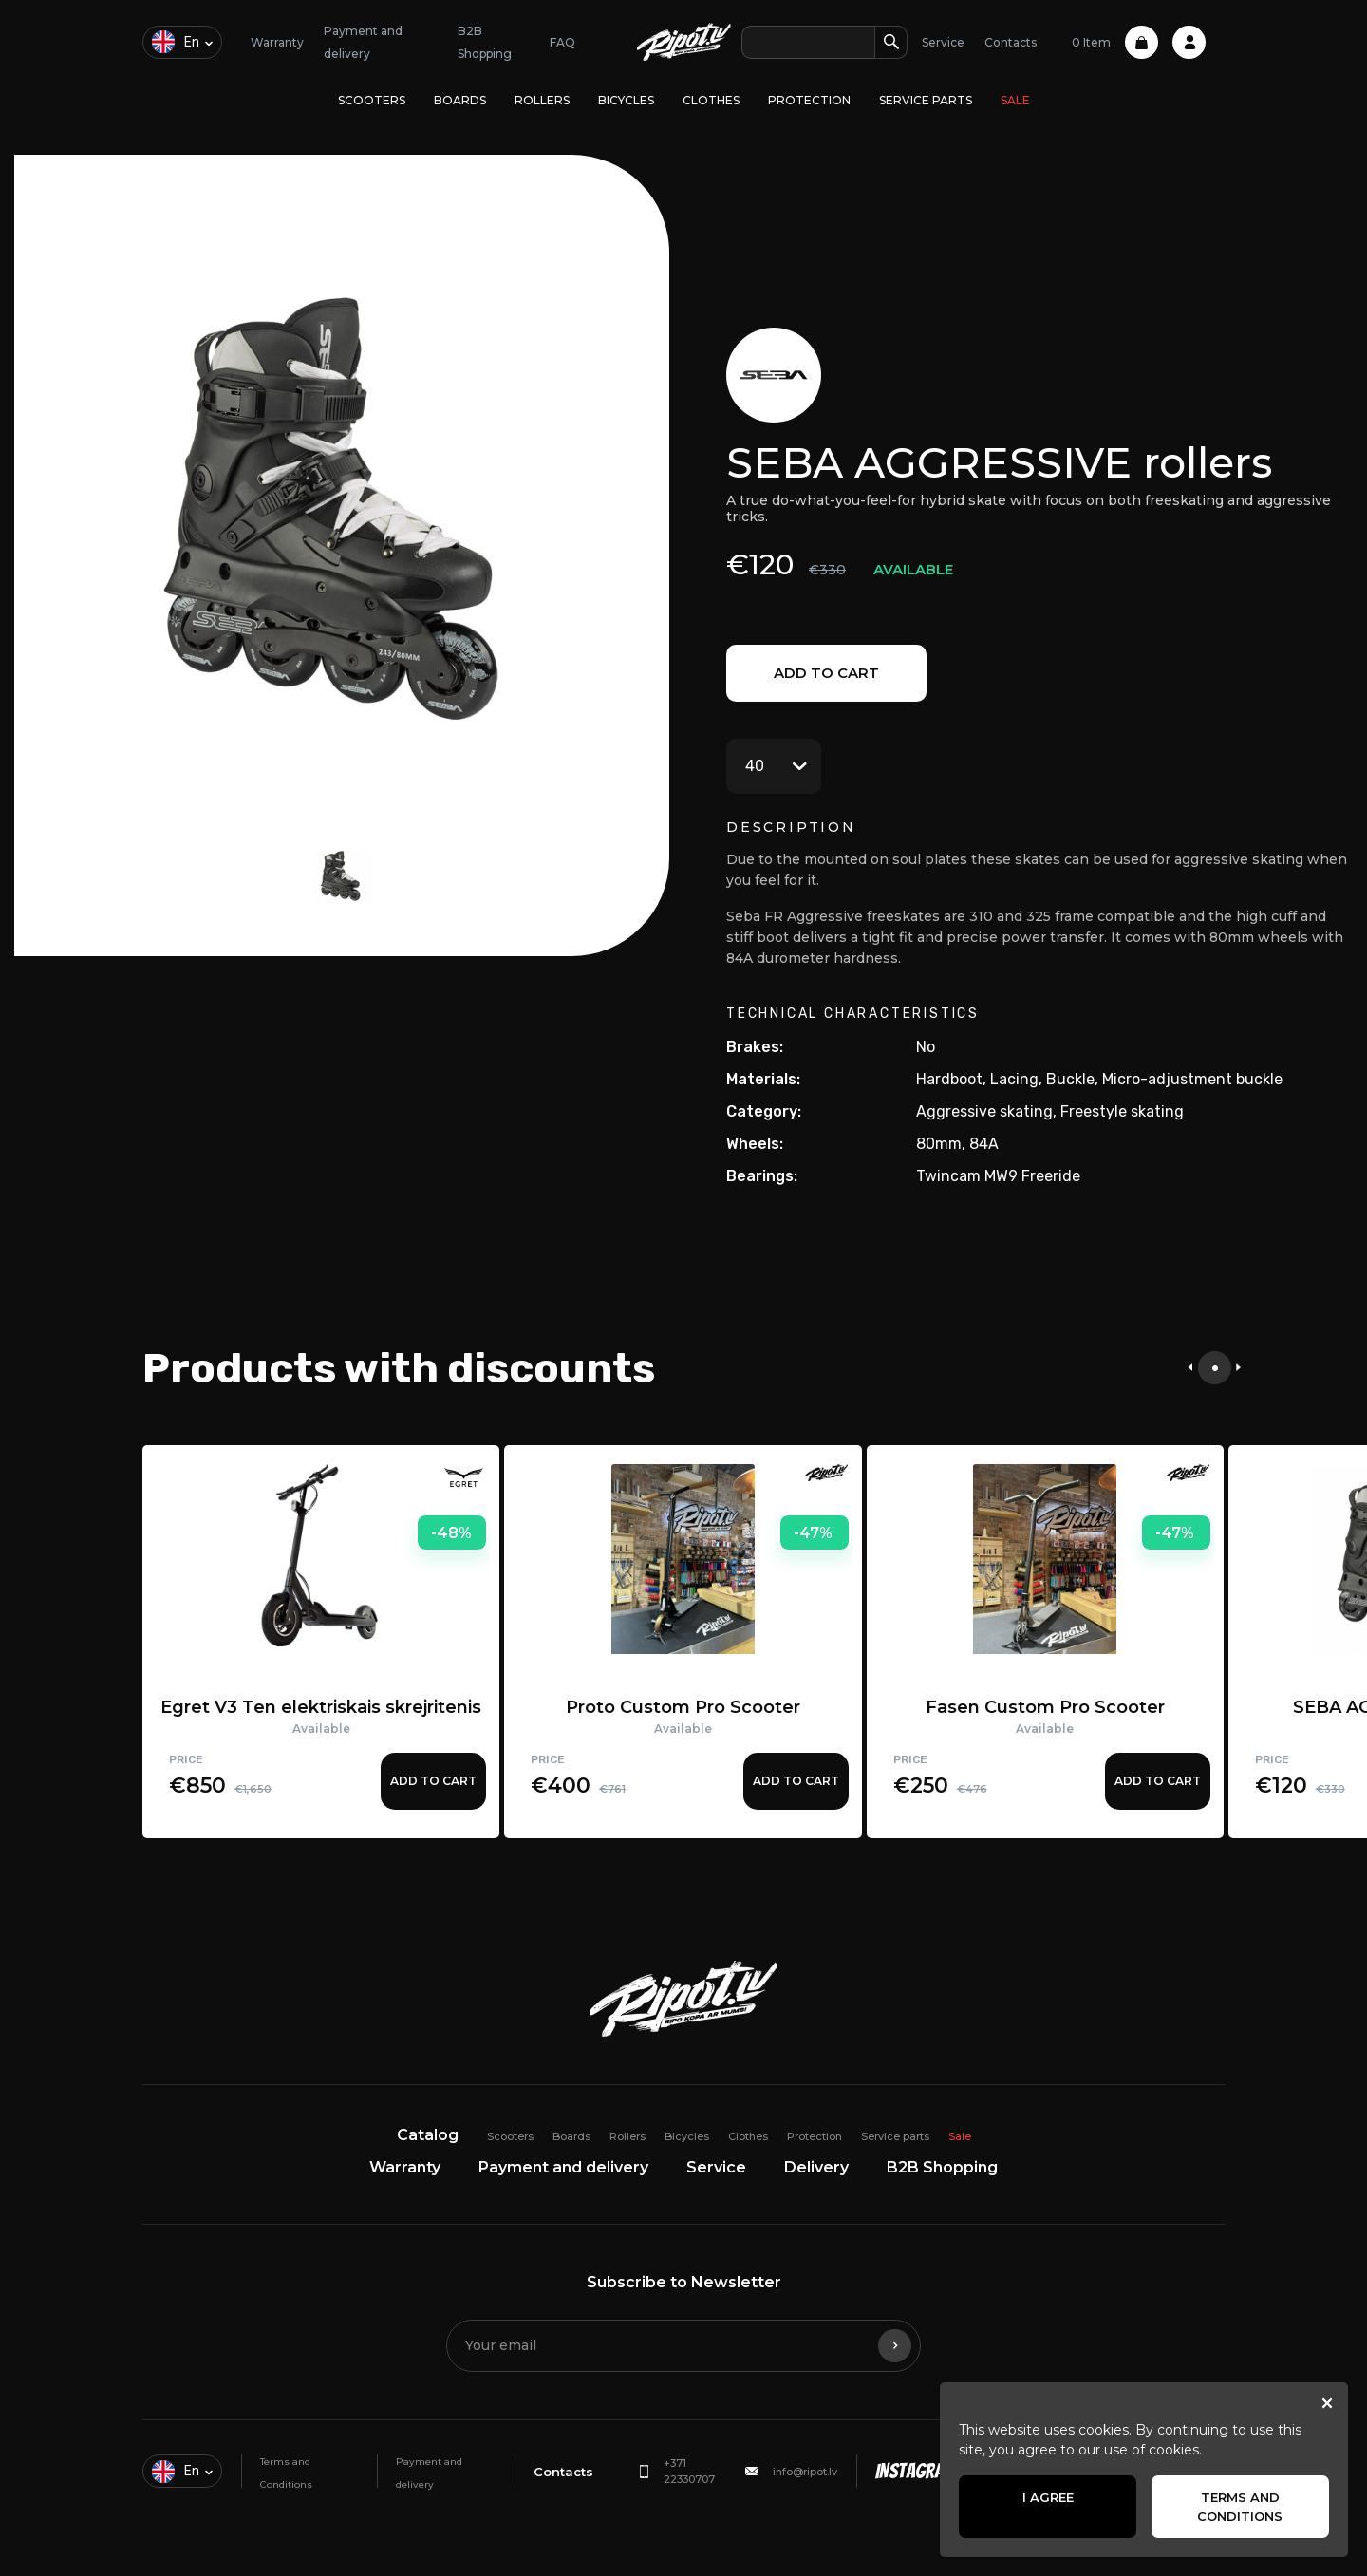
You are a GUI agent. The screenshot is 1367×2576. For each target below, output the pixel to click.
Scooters (371, 100)
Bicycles (626, 100)
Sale (1015, 100)
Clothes (711, 100)
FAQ (562, 42)
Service (943, 42)
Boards (460, 100)
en (175, 41)
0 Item (1115, 42)
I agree (1048, 2497)
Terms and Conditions (1240, 2507)
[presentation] (1190, 1367)
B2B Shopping (942, 2167)
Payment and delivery (563, 2167)
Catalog (428, 2135)
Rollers (542, 100)
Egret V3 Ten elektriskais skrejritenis (320, 1707)
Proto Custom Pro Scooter (683, 1707)
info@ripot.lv (805, 2471)
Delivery (816, 2167)
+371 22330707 (689, 2471)
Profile (1189, 42)
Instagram (915, 2471)
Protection (809, 100)
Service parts (925, 100)
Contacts (1010, 42)
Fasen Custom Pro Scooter (1045, 1707)
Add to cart (826, 673)
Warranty (277, 42)
